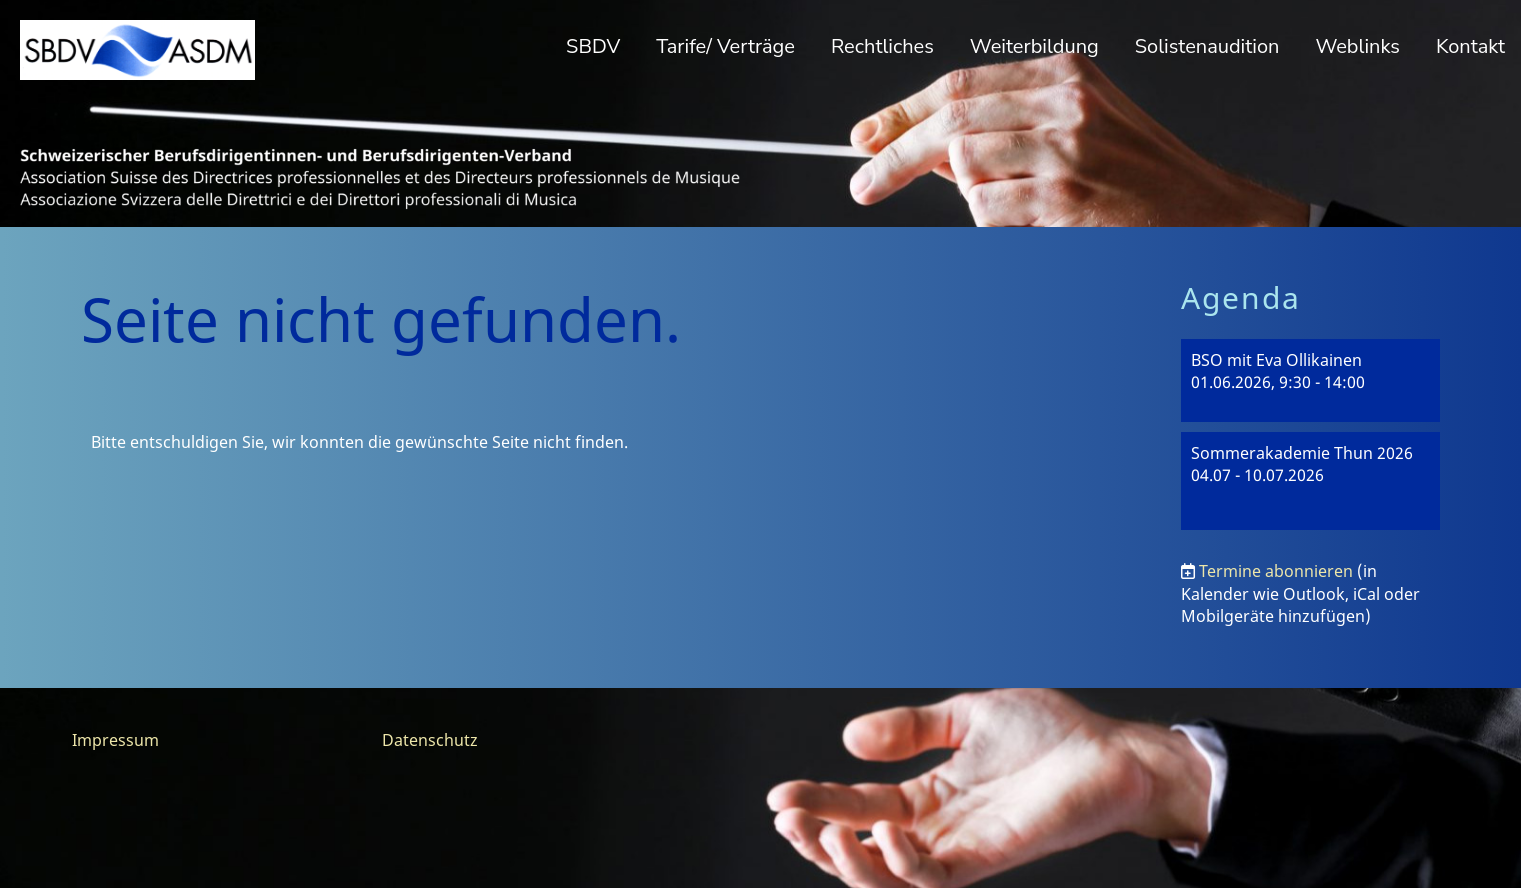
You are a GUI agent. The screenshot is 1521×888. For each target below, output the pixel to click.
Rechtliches (882, 46)
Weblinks (1357, 46)
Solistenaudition (1207, 46)
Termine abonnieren (1276, 571)
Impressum (115, 740)
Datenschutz (430, 740)
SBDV (593, 46)
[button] (1311, 380)
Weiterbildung (1034, 46)
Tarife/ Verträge (725, 46)
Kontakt (1470, 46)
